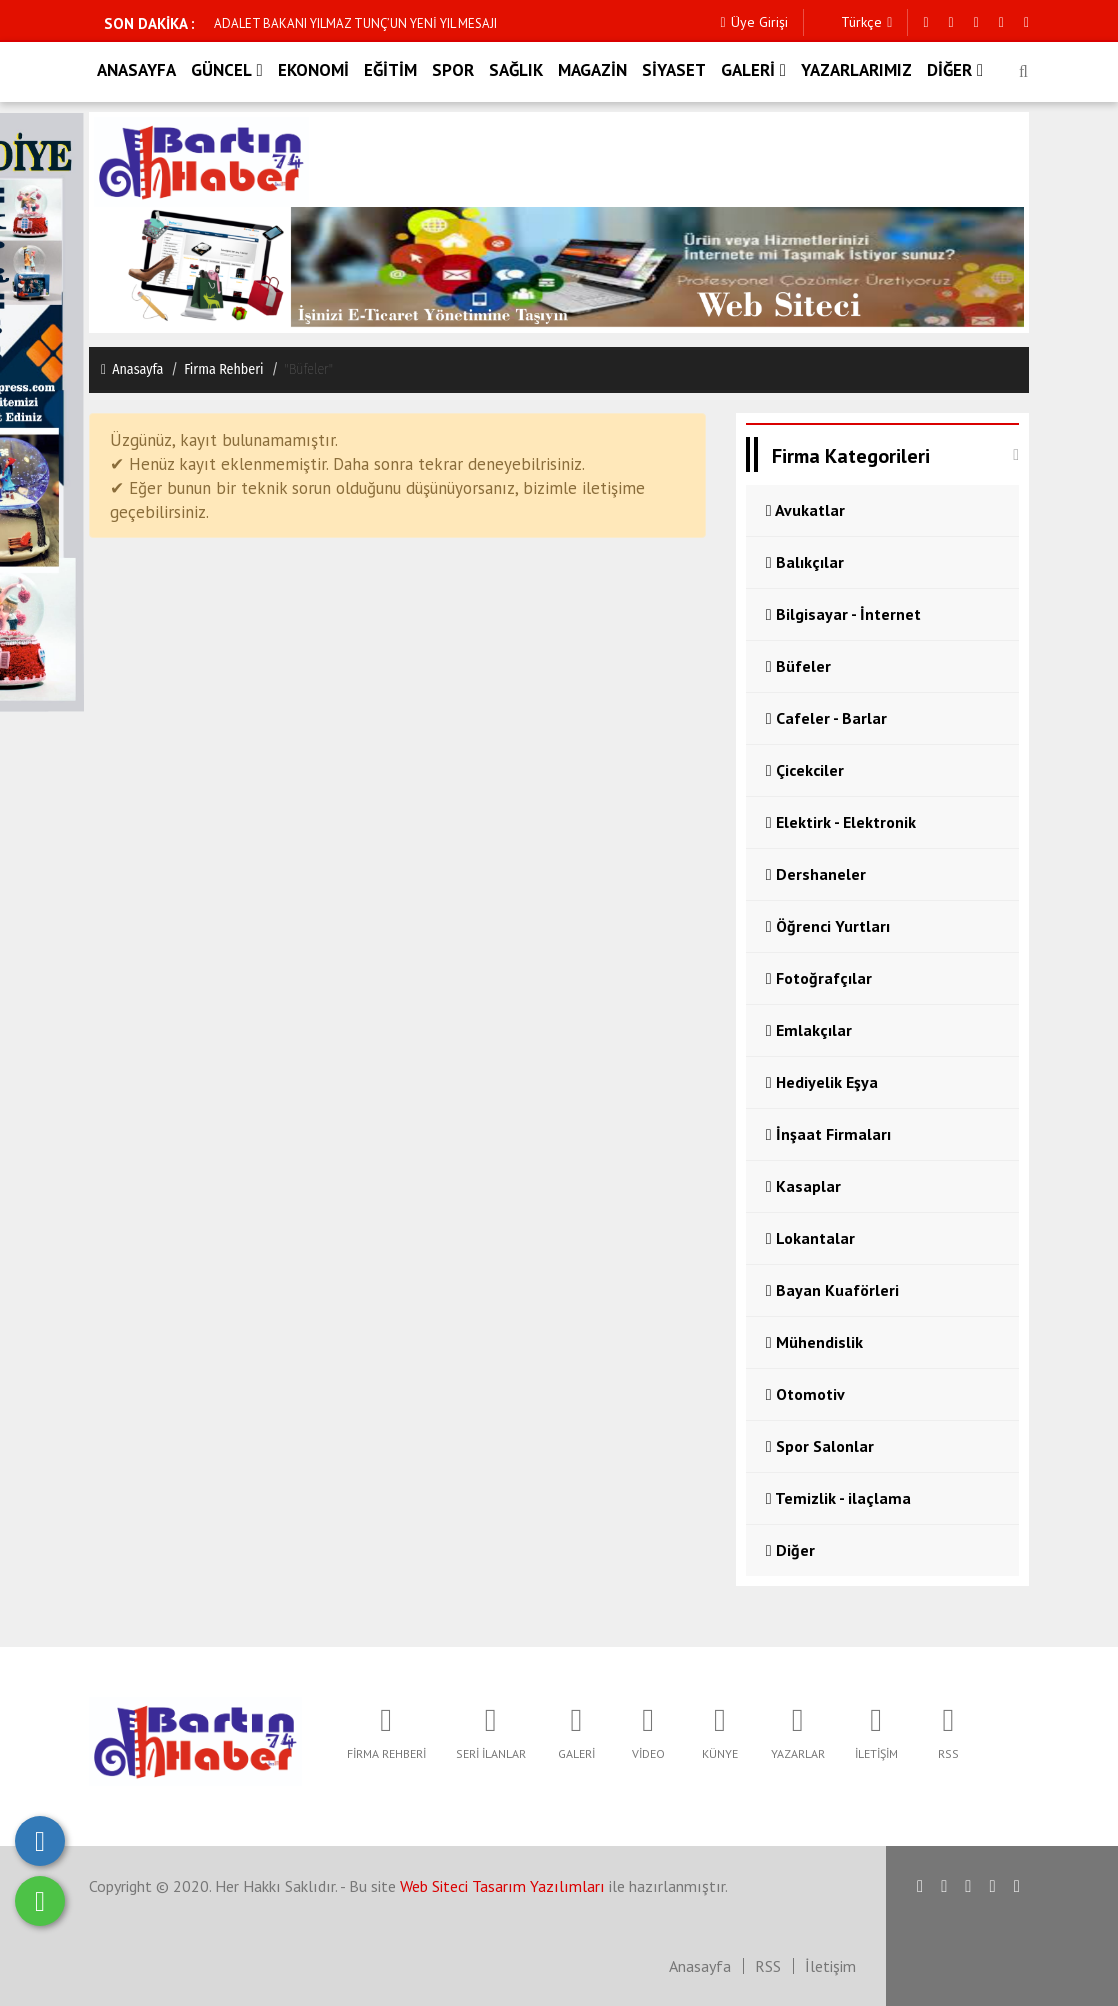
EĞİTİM (390, 70)
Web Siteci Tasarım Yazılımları (502, 1886)
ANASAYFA (136, 70)
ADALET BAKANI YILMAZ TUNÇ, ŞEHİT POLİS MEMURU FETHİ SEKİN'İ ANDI (421, 23)
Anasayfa (131, 370)
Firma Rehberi (224, 369)
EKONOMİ (313, 70)
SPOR (453, 70)
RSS (768, 1966)
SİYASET (674, 70)
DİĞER (955, 70)
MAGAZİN (592, 70)
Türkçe (856, 23)
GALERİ (753, 70)
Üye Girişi (753, 23)
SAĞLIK (516, 70)
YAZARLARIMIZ (856, 70)
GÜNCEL (227, 70)
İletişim (830, 1966)
